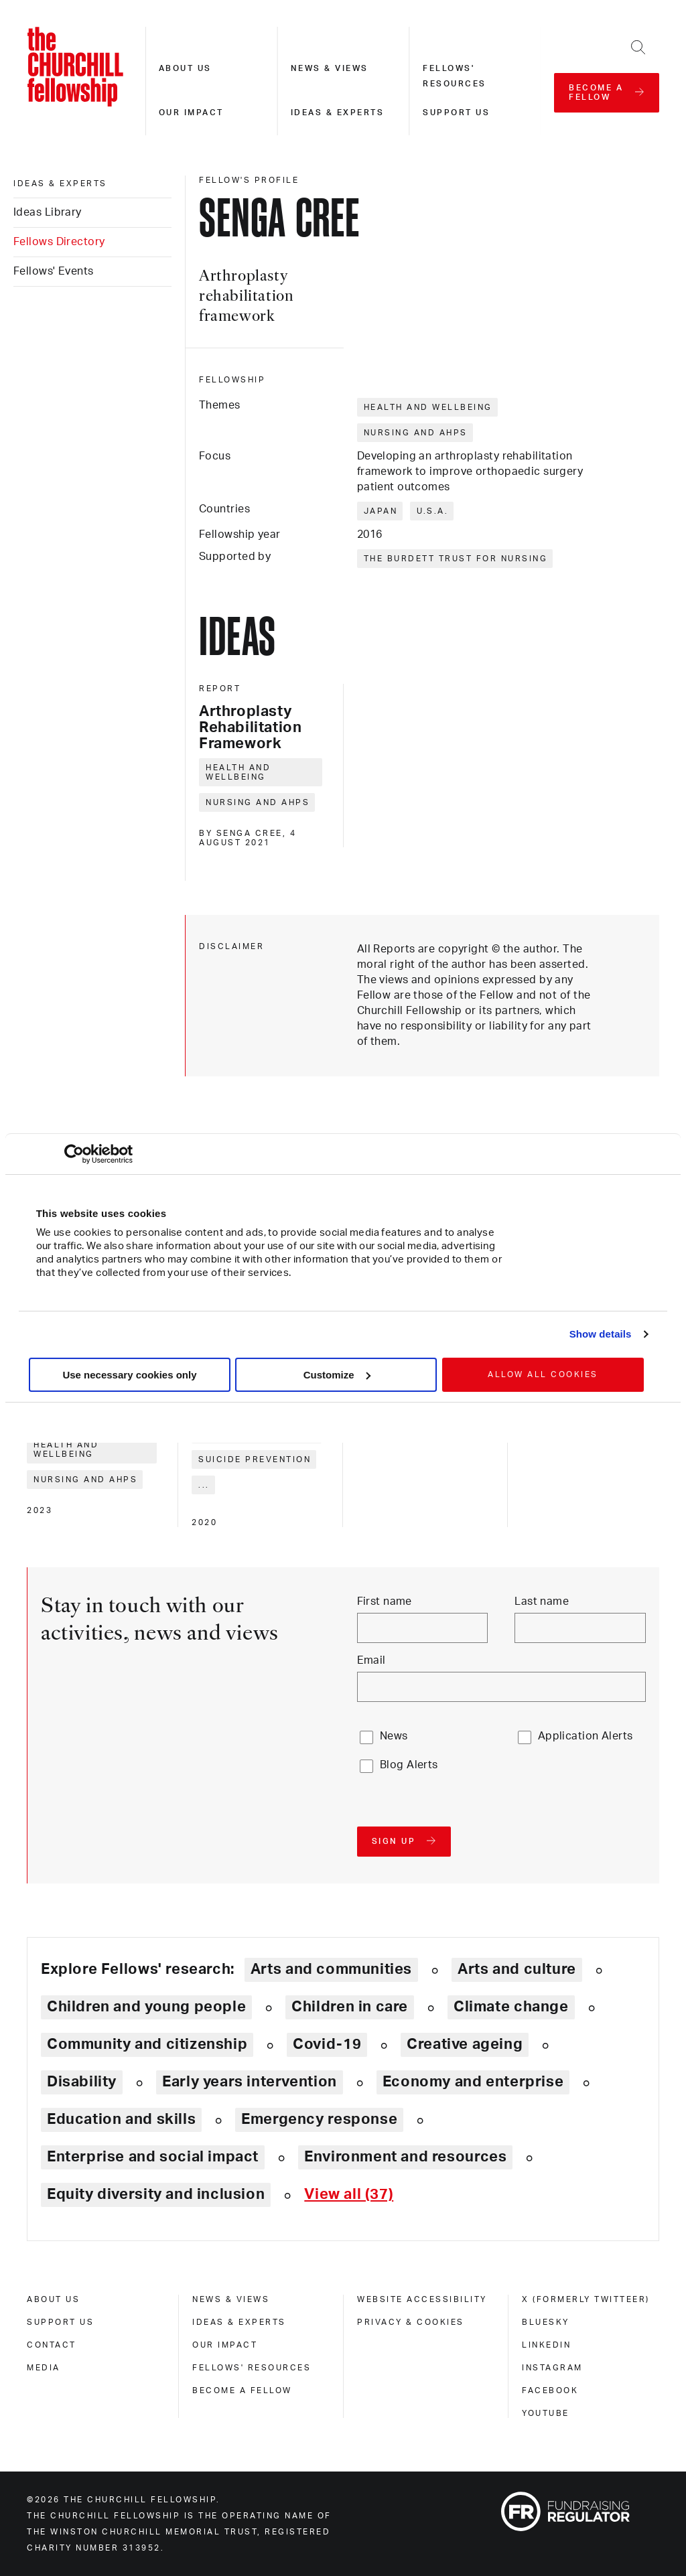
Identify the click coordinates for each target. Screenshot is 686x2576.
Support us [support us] (60, 2322)
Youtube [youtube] (545, 2413)
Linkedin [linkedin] (546, 2345)
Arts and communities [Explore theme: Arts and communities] (331, 1969)
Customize (336, 1374)
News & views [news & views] (230, 2299)
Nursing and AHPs (416, 433)
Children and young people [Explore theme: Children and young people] (146, 2006)
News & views (329, 68)
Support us (456, 113)
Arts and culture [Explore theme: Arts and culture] (517, 1969)
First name (384, 1601)
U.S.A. (432, 511)
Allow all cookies (543, 1374)
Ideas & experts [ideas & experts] (60, 184)
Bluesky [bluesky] (545, 2322)
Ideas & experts (338, 113)
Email (371, 1660)
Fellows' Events (53, 271)
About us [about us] (53, 2299)
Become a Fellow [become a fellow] (242, 2390)
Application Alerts (585, 1736)
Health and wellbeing (428, 407)
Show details (600, 1334)
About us (185, 68)
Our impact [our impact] (224, 2345)
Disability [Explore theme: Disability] (82, 2081)
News (394, 1736)
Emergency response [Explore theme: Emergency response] (319, 2119)
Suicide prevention (254, 1459)
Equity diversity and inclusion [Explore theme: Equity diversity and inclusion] (156, 2194)
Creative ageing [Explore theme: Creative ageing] (465, 2044)
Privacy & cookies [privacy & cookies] (410, 2322)
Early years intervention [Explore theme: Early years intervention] (249, 2081)
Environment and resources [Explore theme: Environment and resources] (405, 2156)
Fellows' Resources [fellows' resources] (251, 2368)
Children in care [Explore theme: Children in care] (349, 2006)
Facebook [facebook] (550, 2390)
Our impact (191, 113)
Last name (541, 1601)
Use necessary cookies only (129, 1374)
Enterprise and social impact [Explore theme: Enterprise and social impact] (153, 2156)
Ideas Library (47, 212)
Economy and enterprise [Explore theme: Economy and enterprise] (473, 2081)
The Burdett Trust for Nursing (456, 559)
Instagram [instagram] (552, 2368)
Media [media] (43, 2368)
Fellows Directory (59, 241)
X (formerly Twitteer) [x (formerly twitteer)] (586, 2299)
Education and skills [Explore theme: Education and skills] (121, 2119)
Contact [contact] (51, 2345)
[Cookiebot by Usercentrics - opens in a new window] (74, 1154)
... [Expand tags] (204, 1485)
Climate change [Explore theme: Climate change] (511, 2006)
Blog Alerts (409, 1765)
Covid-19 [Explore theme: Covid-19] (327, 2044)
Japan (381, 511)
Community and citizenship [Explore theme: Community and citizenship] (147, 2044)
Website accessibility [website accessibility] (422, 2299)
